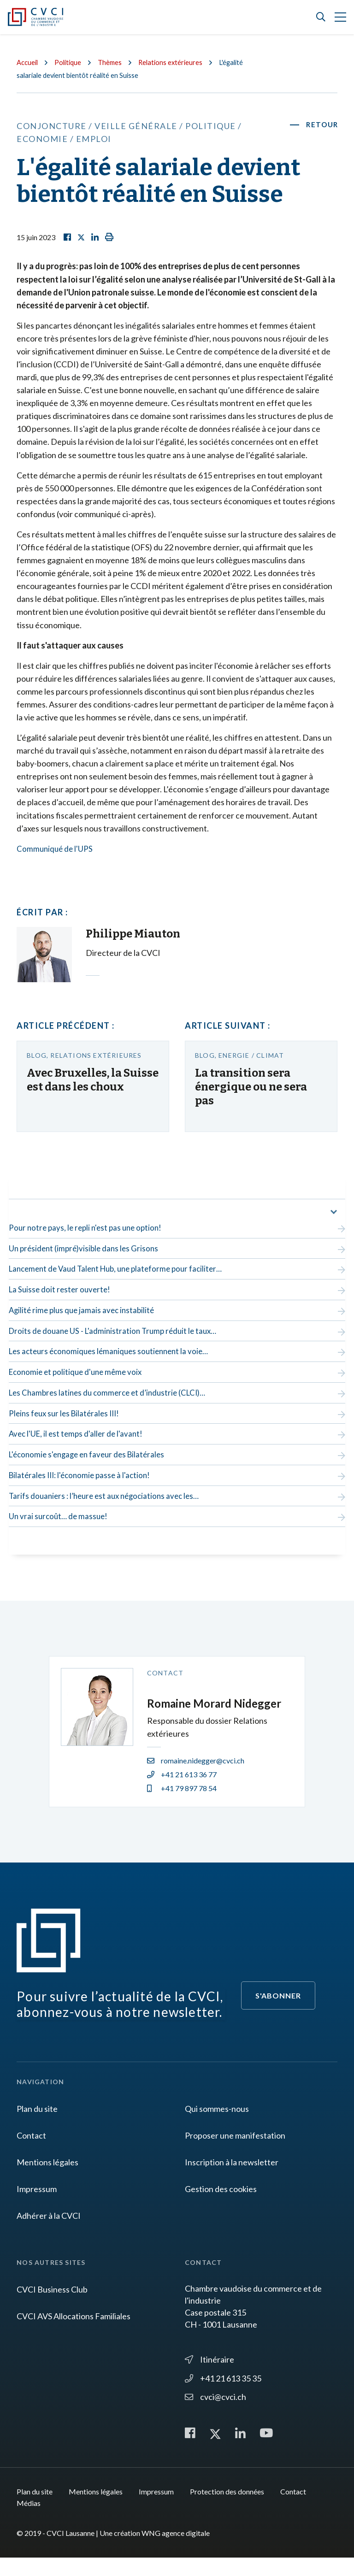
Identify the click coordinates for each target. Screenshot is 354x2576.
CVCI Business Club (52, 2307)
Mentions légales (47, 2180)
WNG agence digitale (176, 2551)
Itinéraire (209, 2376)
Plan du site (37, 2126)
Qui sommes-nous (217, 2126)
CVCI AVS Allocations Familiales (73, 2333)
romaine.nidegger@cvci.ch (195, 1778)
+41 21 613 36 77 (182, 1791)
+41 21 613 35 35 (223, 2395)
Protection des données (227, 2509)
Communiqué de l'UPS (56, 848)
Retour (321, 124)
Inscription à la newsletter (231, 2180)
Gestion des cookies (221, 2206)
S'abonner (278, 2013)
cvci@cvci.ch (215, 2414)
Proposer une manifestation (235, 2153)
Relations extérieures (177, 62)
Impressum (37, 2206)
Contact (31, 2153)
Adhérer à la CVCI (49, 2233)
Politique (71, 62)
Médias (29, 2521)
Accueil (28, 62)
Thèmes (114, 62)
